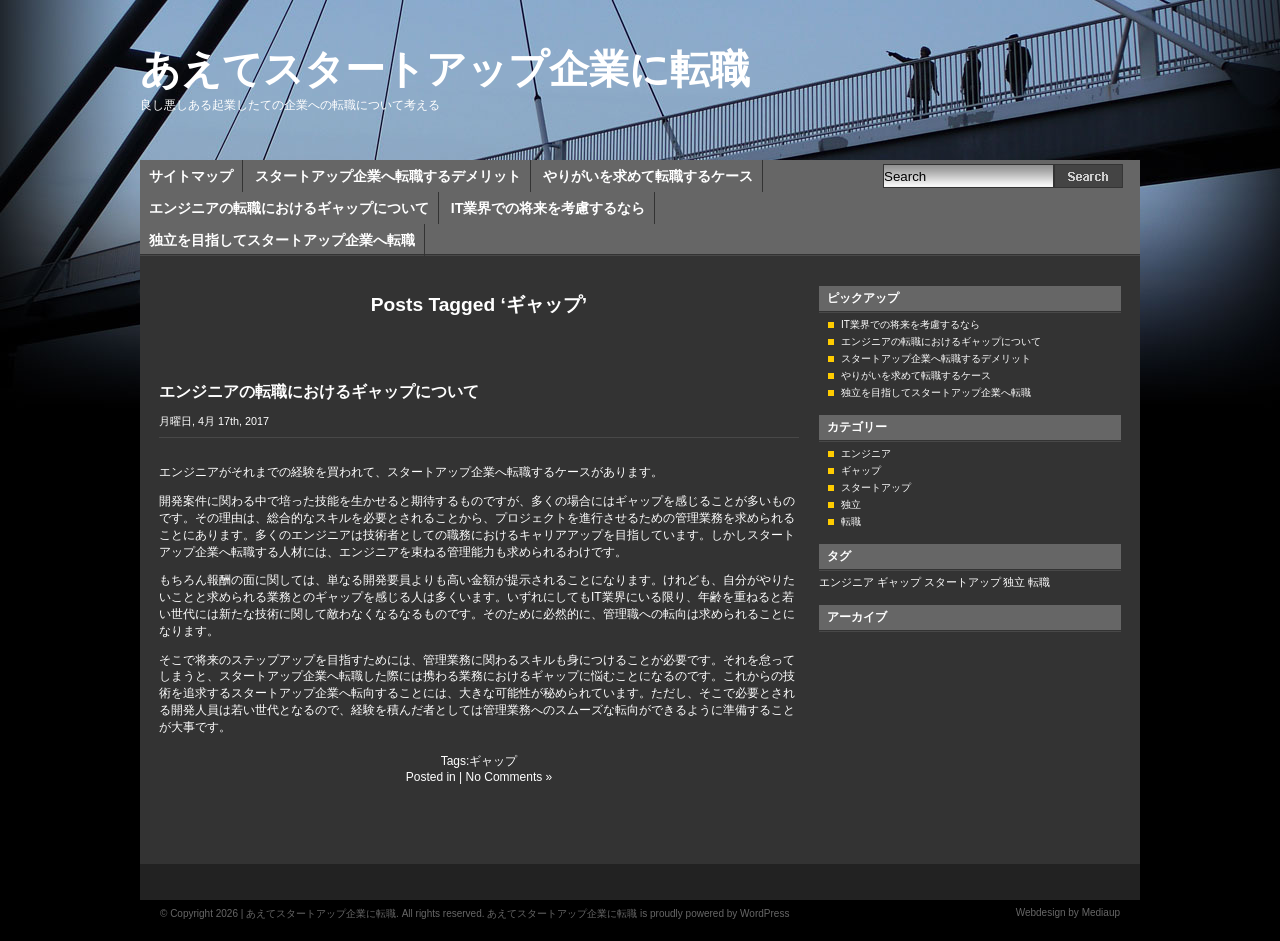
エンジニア (866, 453)
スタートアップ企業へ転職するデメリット (388, 176)
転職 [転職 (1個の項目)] (1039, 582)
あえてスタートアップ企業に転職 (445, 69)
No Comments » (509, 777)
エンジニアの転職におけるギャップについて (289, 208)
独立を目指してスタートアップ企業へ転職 (282, 240)
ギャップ (493, 761)
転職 (851, 521)
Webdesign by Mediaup (1068, 912)
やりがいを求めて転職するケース (648, 176)
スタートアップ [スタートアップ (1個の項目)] (962, 582)
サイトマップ (191, 176)
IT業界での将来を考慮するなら (548, 208)
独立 (851, 504)
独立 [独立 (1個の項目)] (1014, 582)
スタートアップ (876, 487)
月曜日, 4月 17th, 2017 (214, 421)
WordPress (764, 913)
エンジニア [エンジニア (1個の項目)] (846, 582)
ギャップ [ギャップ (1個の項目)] (899, 582)
